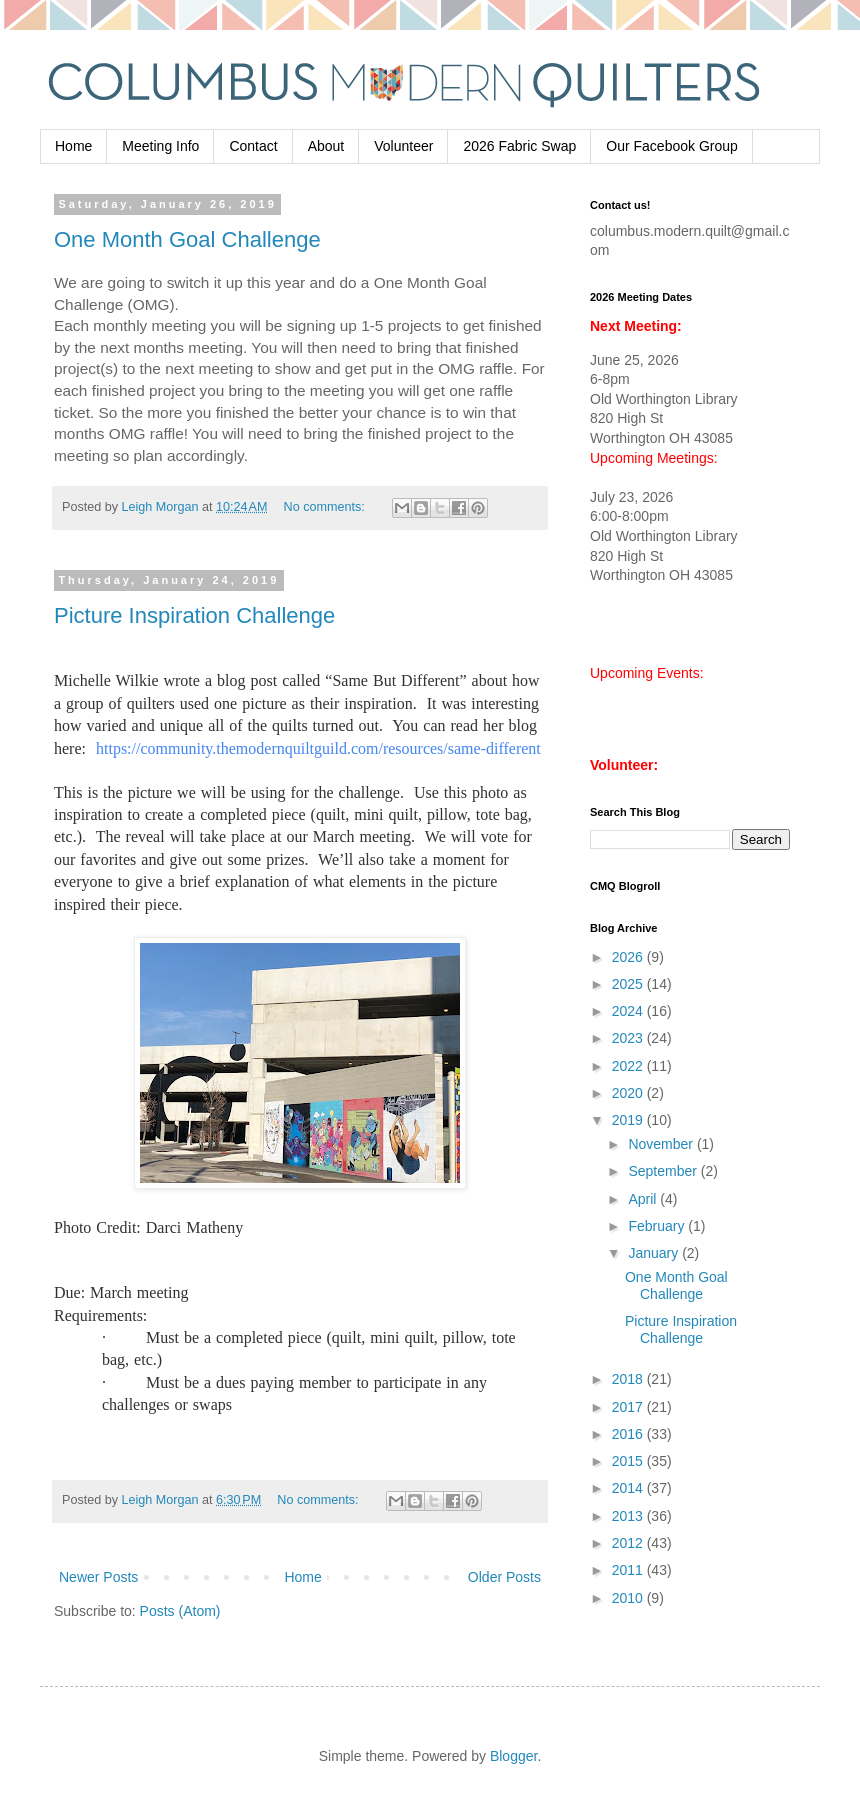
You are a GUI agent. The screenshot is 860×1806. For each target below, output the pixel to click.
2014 (629, 1488)
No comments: (326, 507)
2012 (629, 1543)
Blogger (513, 1756)
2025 (629, 984)
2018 (629, 1379)
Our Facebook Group (672, 146)
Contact (253, 146)
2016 (629, 1434)
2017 (629, 1407)
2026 (629, 957)
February (658, 1226)
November (662, 1144)
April (644, 1199)
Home (73, 146)
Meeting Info (160, 146)
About (326, 146)
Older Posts (504, 1577)
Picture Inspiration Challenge (194, 615)
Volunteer (403, 146)
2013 (629, 1516)
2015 (629, 1461)
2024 (629, 1011)
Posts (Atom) (180, 1611)
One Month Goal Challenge (187, 239)
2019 (629, 1120)
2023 (629, 1038)
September (664, 1171)
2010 (629, 1598)
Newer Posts (98, 1577)
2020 (629, 1093)
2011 (629, 1570)
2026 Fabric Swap (519, 146)
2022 (629, 1066)
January (655, 1253)
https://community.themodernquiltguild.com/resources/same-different (318, 748)
